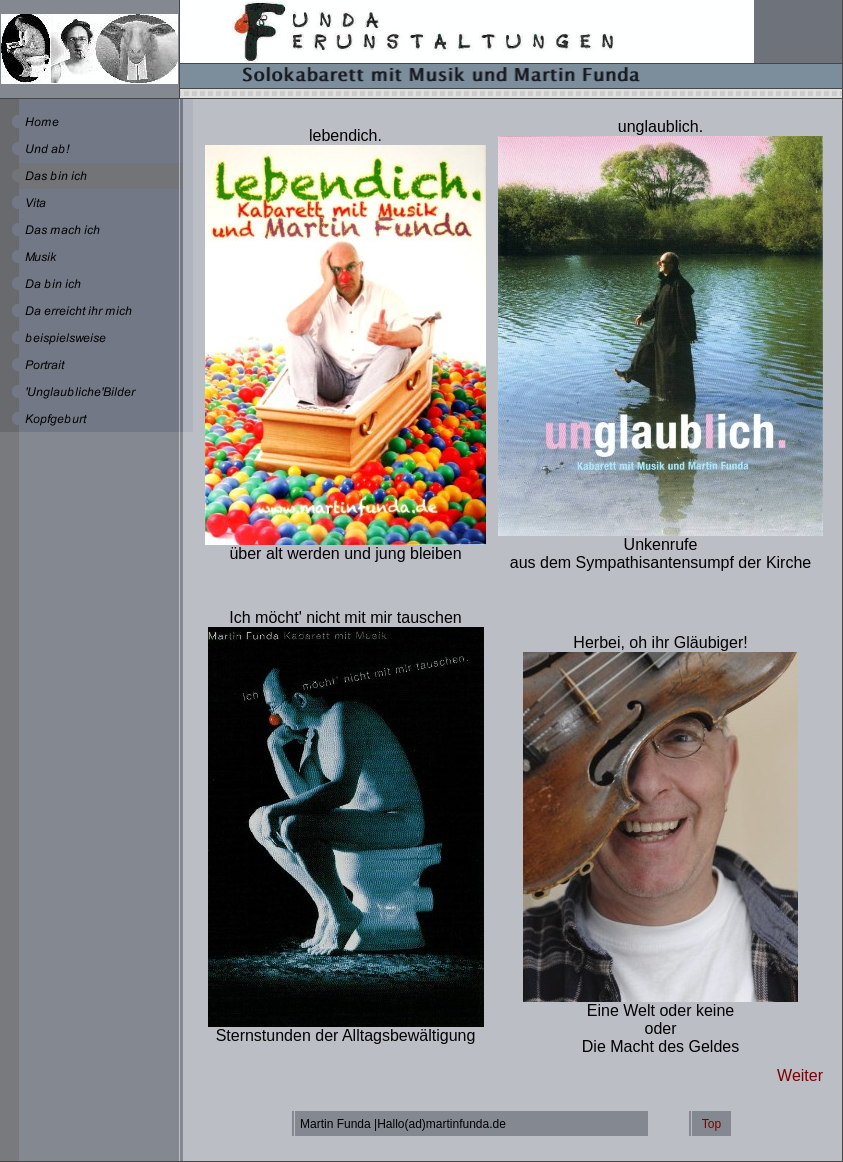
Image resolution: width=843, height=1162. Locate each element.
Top (711, 1124)
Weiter (800, 1075)
